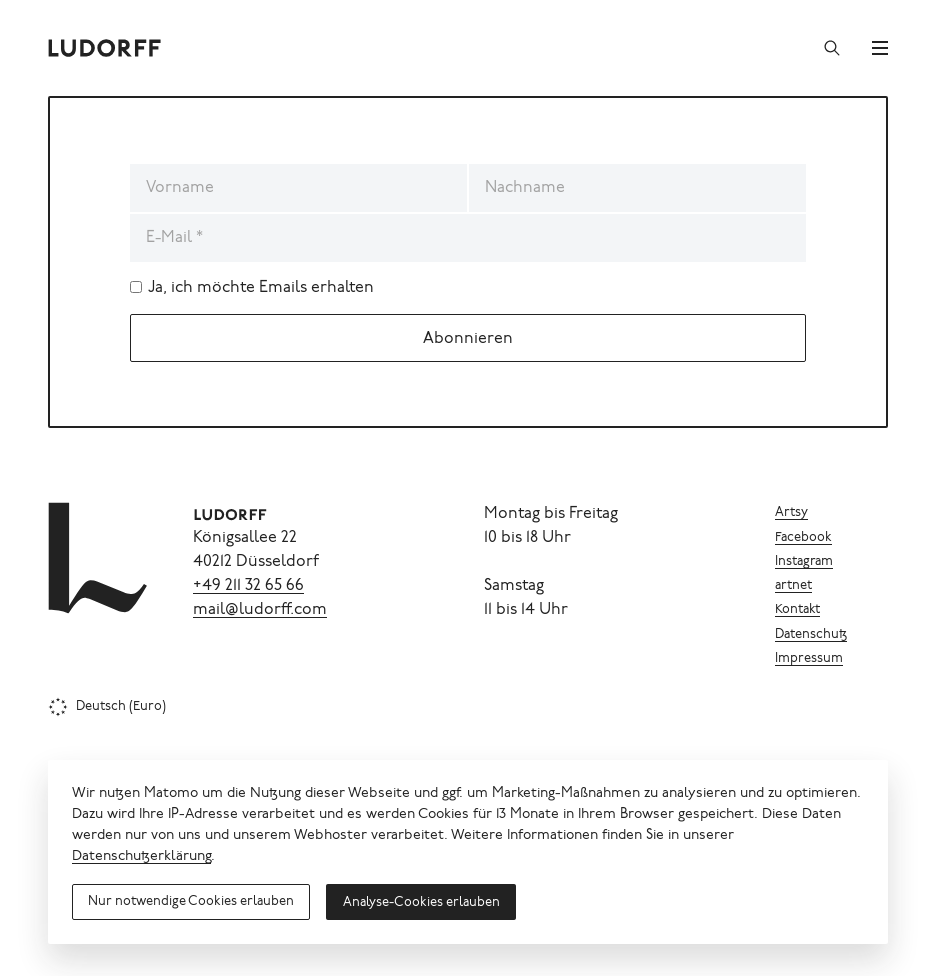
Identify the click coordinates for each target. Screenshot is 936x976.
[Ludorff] (105, 48)
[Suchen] (832, 48)
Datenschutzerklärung (141, 857)
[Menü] (880, 48)
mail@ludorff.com (260, 610)
